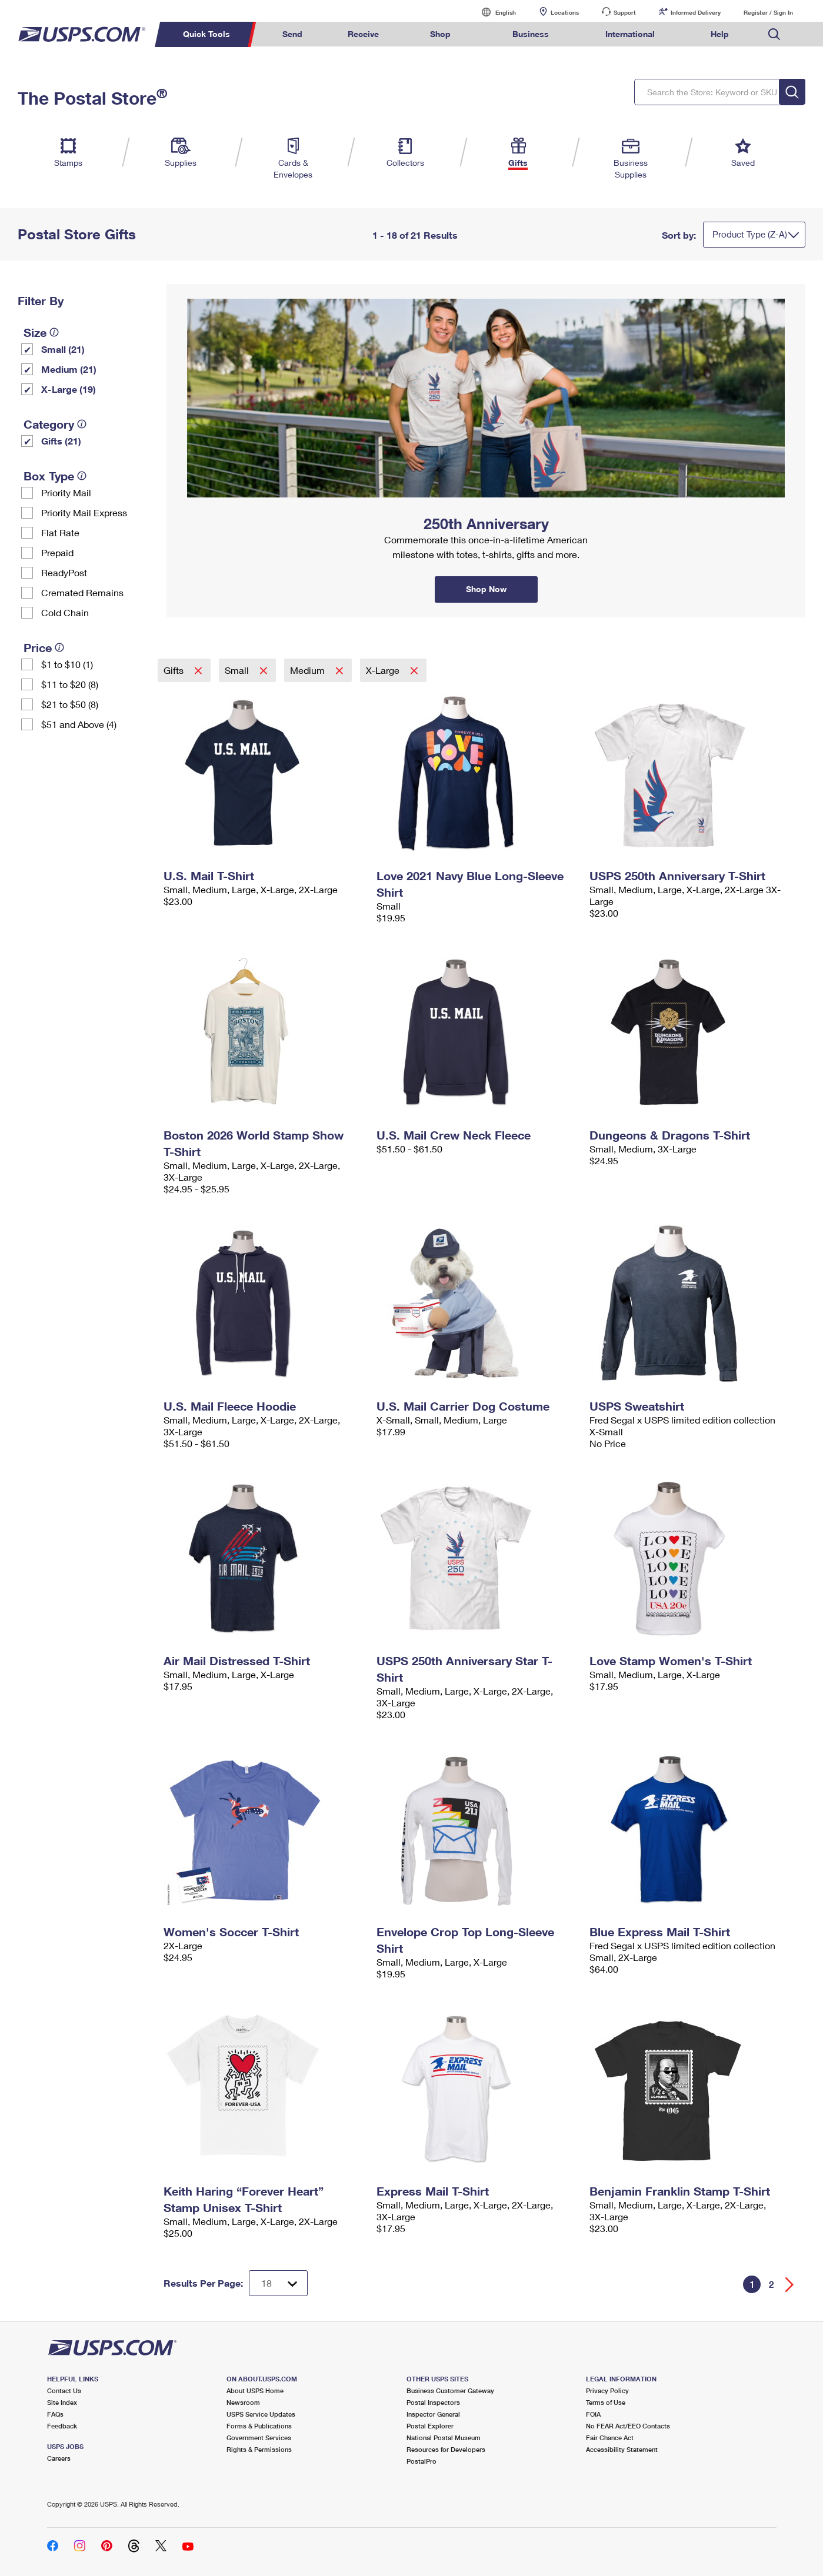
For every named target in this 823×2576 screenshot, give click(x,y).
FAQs (55, 2414)
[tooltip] (54, 332)
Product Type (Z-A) (749, 234)
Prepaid (57, 552)
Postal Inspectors (433, 2402)
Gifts (175, 670)
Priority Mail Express (84, 512)
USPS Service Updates (260, 2414)
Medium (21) (68, 369)
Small (238, 670)
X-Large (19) (68, 389)
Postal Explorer (430, 2426)
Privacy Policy (607, 2390)
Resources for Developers (445, 2449)
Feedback (62, 2426)
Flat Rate (60, 532)
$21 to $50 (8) (69, 704)
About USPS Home (255, 2390)
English (493, 12)
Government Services (258, 2437)
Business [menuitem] (530, 34)
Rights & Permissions (259, 2449)
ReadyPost (64, 572)
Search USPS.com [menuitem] (774, 34)
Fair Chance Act (610, 2437)
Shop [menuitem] (440, 34)
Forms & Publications (259, 2426)
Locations (565, 12)
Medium (308, 670)
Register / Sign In (768, 12)
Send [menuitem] (292, 34)
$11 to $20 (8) (69, 684)
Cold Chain (65, 612)
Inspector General (433, 2414)
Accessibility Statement (622, 2449)
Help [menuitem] (720, 34)
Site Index (62, 2402)
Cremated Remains (82, 592)
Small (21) (63, 349)
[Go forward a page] (789, 2284)
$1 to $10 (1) (67, 664)
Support (625, 12)
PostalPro (421, 2461)
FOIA (593, 2414)
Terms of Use (605, 2402)
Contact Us (64, 2390)
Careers (59, 2458)
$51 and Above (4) (78, 724)
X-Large (384, 670)
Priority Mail (66, 492)
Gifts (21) (61, 440)
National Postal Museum (443, 2437)
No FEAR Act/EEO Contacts (628, 2426)
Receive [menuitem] (363, 34)
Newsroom (243, 2402)
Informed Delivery (696, 12)
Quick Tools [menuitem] (206, 34)
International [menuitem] (630, 34)
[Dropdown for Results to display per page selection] (278, 2283)
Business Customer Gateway (450, 2390)
